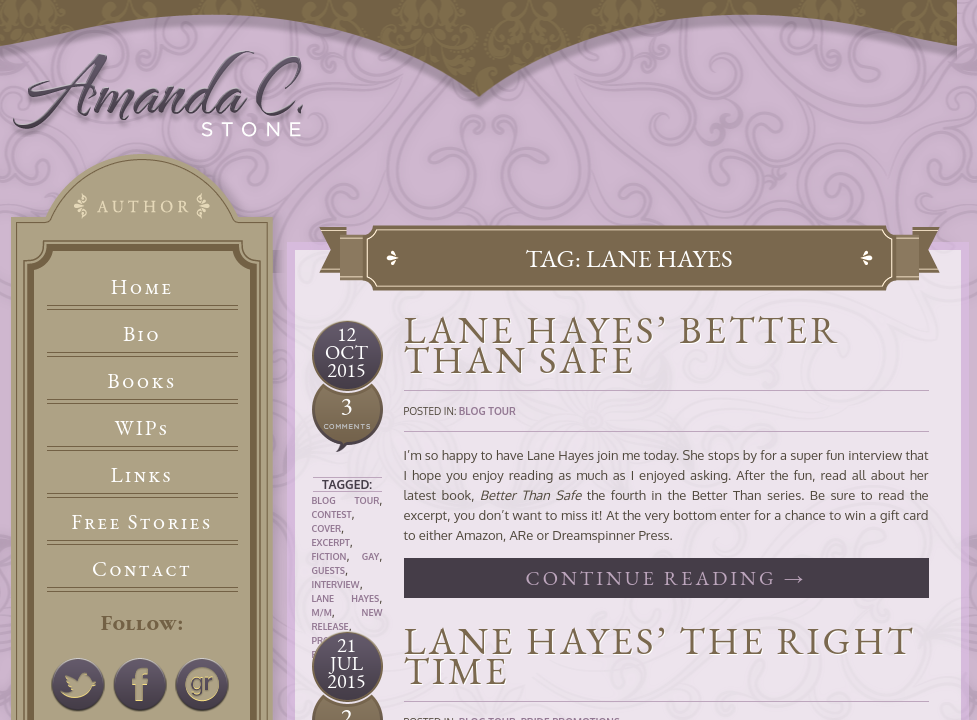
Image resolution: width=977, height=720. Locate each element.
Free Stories (142, 521)
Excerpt (331, 542)
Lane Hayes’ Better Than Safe (622, 344)
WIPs (141, 427)
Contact (142, 568)
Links (142, 474)
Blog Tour (346, 500)
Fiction (329, 556)
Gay (371, 556)
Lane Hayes (346, 598)
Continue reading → (665, 578)
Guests (328, 570)
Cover (327, 528)
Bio (142, 333)
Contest (332, 514)
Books (141, 380)
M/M (322, 612)
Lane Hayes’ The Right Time (660, 655)
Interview (336, 584)
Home (142, 286)
